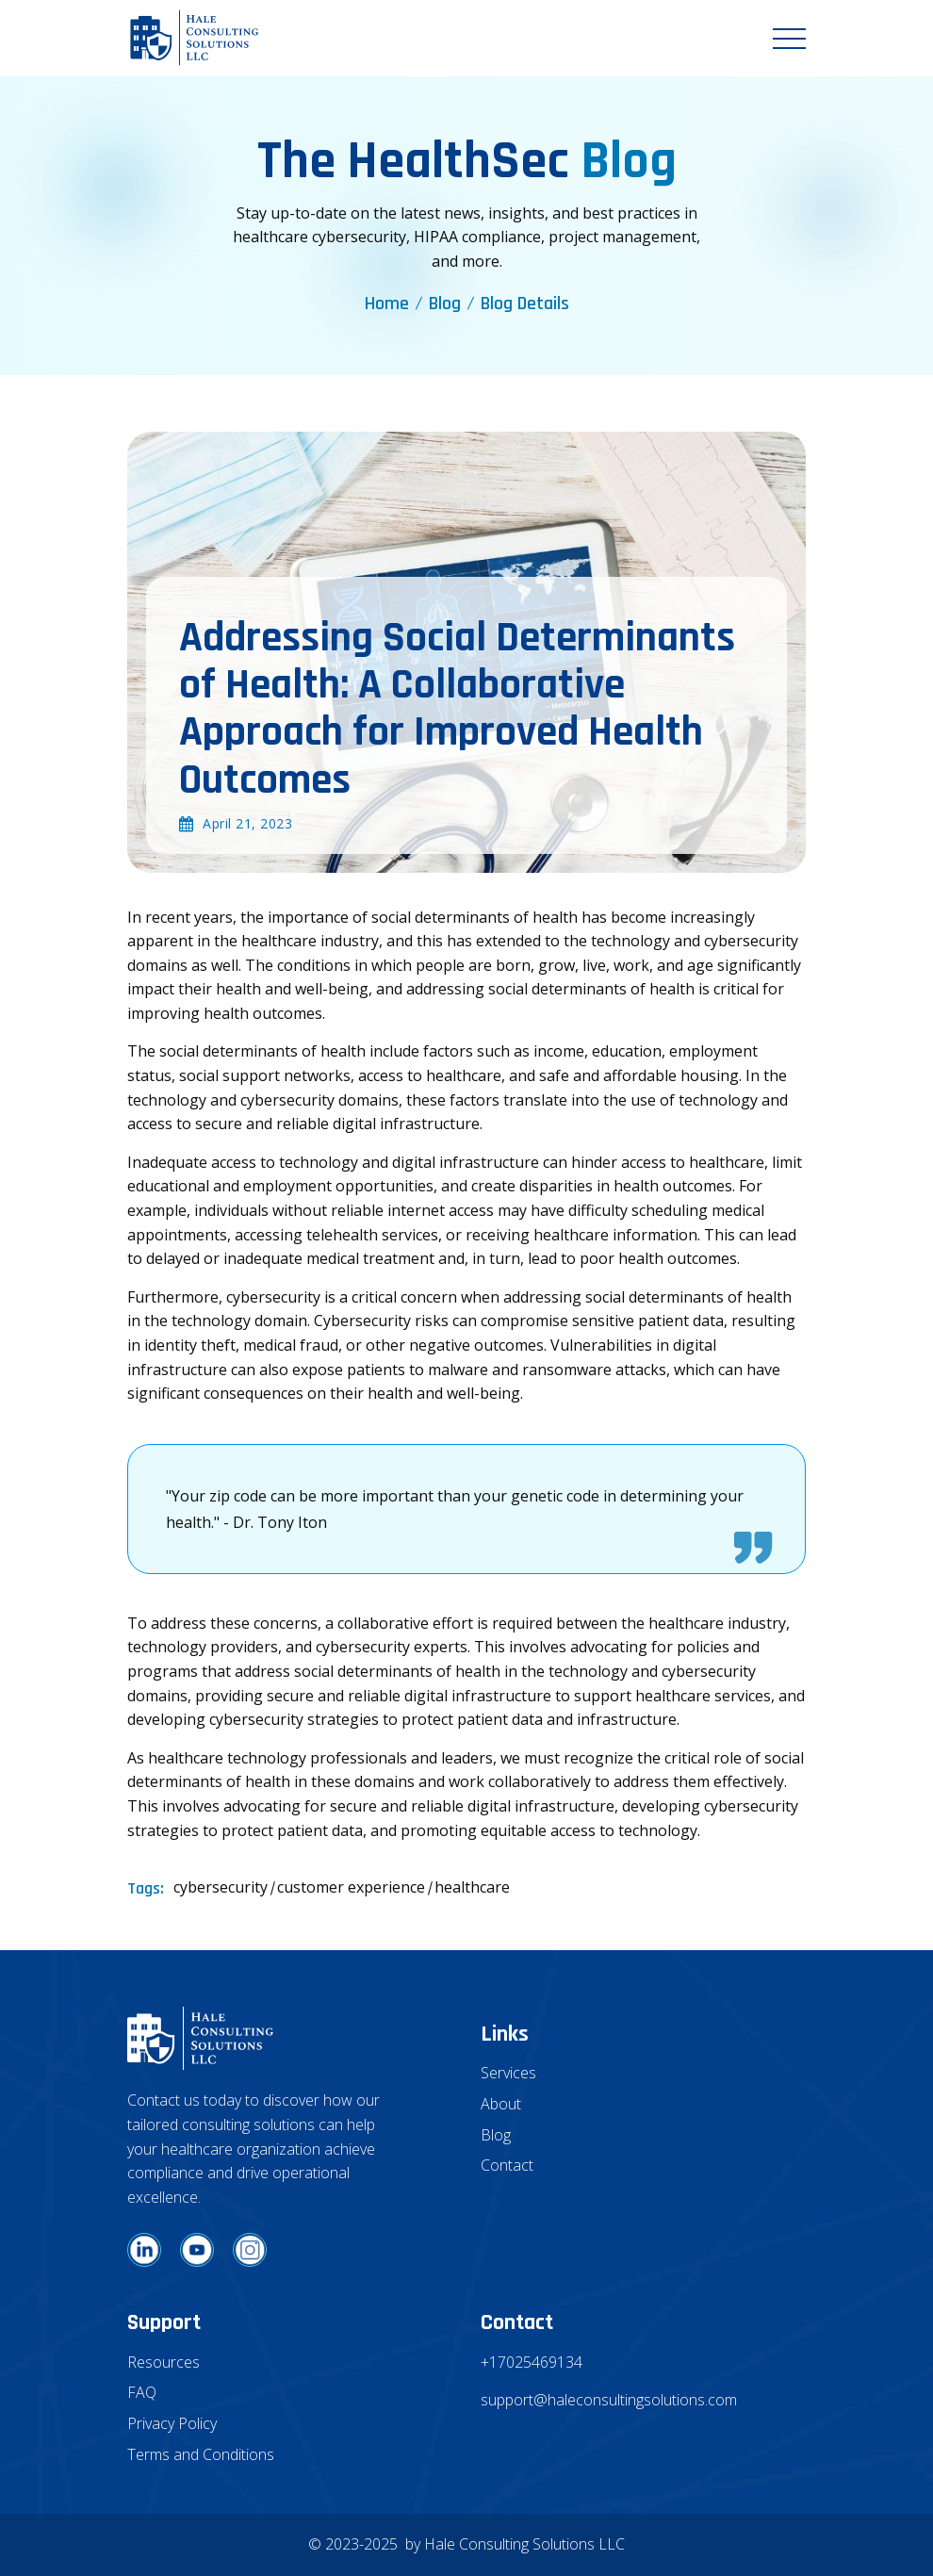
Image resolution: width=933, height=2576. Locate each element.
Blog (445, 303)
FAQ (141, 2392)
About (501, 2103)
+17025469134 (531, 2362)
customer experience (351, 1887)
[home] (194, 38)
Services (508, 2072)
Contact (507, 2165)
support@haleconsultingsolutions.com (608, 2399)
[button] (789, 38)
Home (387, 303)
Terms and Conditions (200, 2454)
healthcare (472, 1887)
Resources (163, 2362)
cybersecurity (220, 1887)
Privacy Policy (172, 2423)
